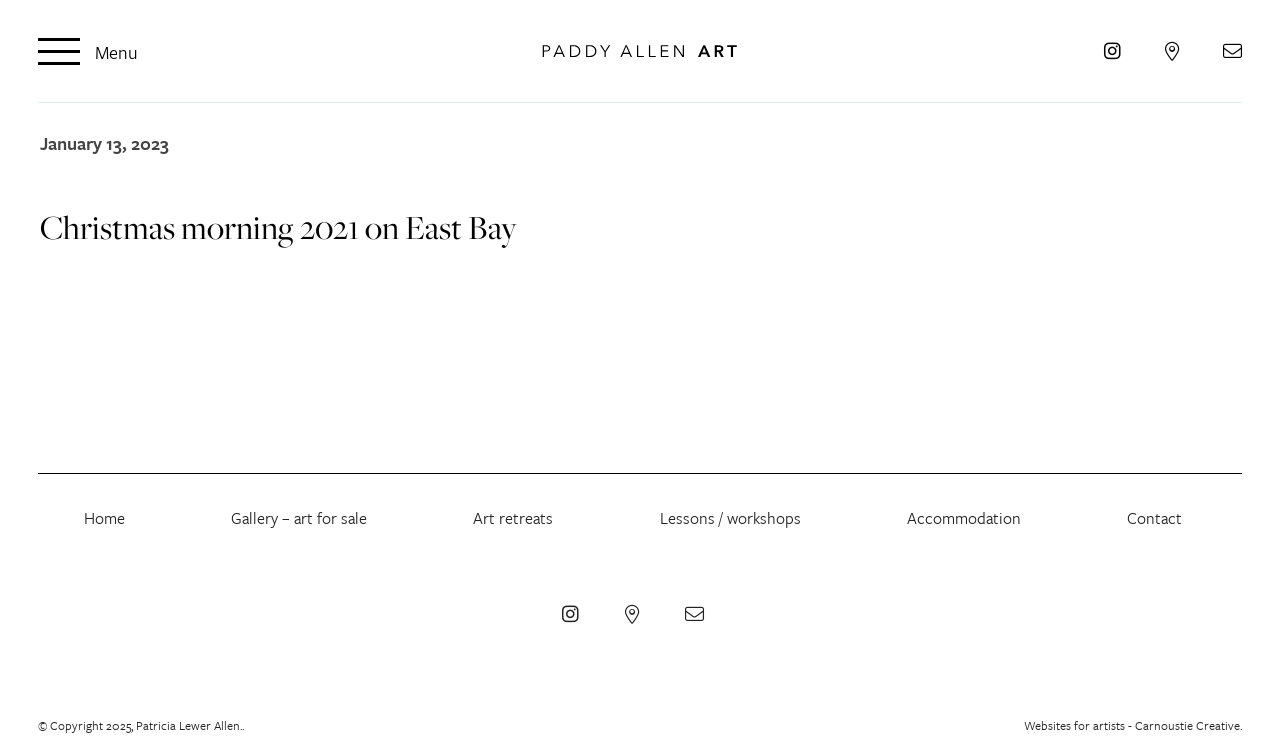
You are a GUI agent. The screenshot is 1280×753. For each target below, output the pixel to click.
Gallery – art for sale (299, 518)
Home (104, 518)
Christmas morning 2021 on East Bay (278, 227)
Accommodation (964, 518)
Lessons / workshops (730, 518)
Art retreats (513, 518)
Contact (1154, 518)
